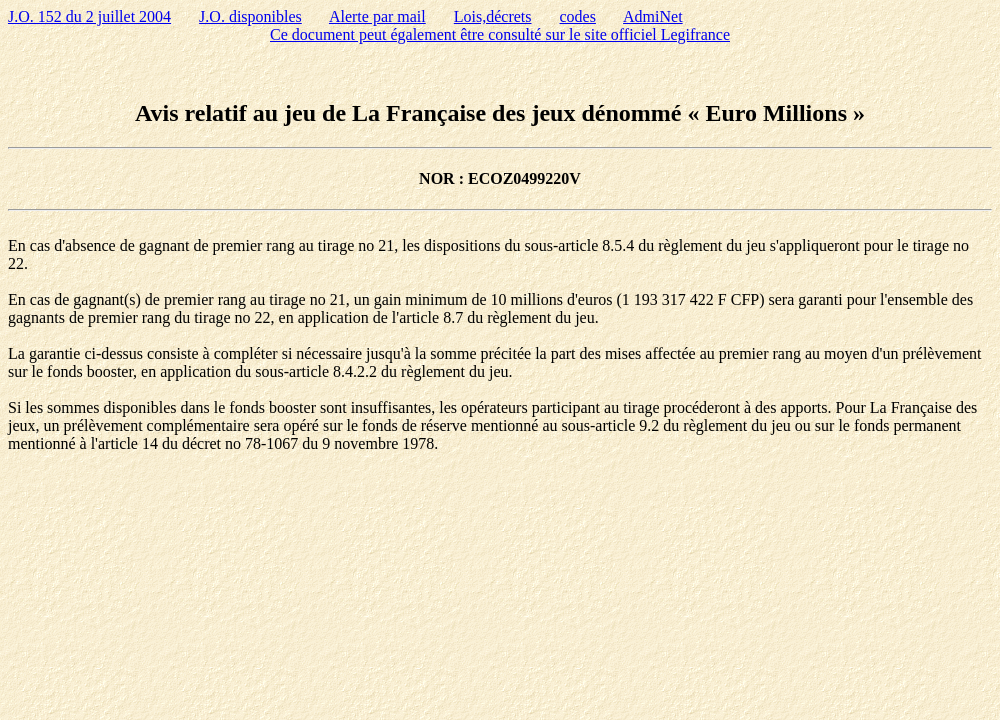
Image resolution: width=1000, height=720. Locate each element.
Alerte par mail (377, 16)
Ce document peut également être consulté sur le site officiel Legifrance (500, 34)
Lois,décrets (493, 16)
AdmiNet (653, 16)
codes (578, 16)
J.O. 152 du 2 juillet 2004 (89, 16)
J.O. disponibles (250, 16)
